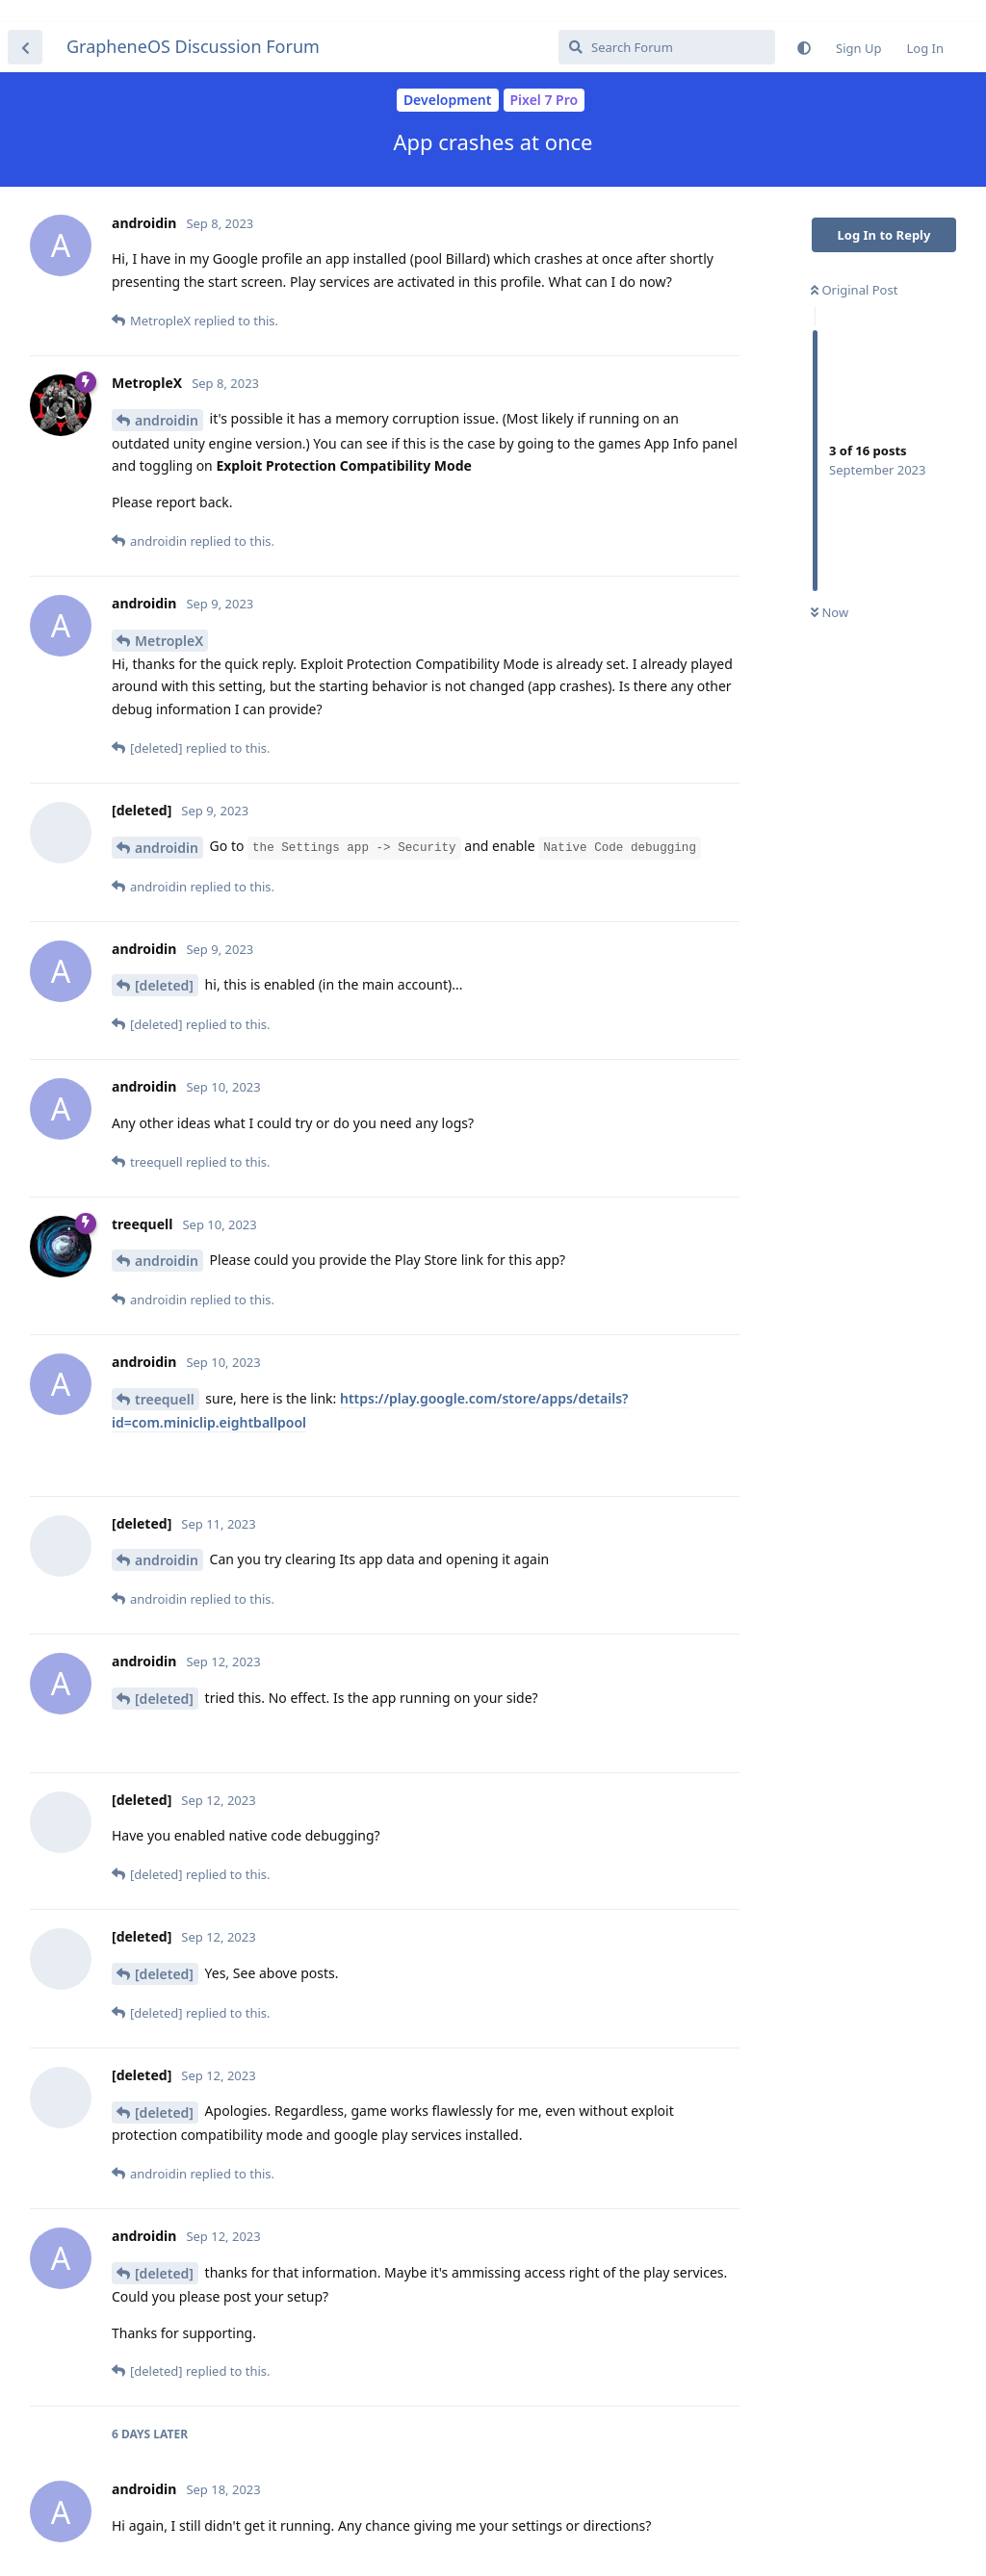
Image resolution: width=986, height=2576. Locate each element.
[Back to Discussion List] (25, 25)
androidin (166, 398)
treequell (165, 1377)
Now (829, 590)
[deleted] (164, 963)
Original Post (854, 267)
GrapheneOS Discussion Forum (193, 24)
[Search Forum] (666, 25)
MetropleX (169, 618)
